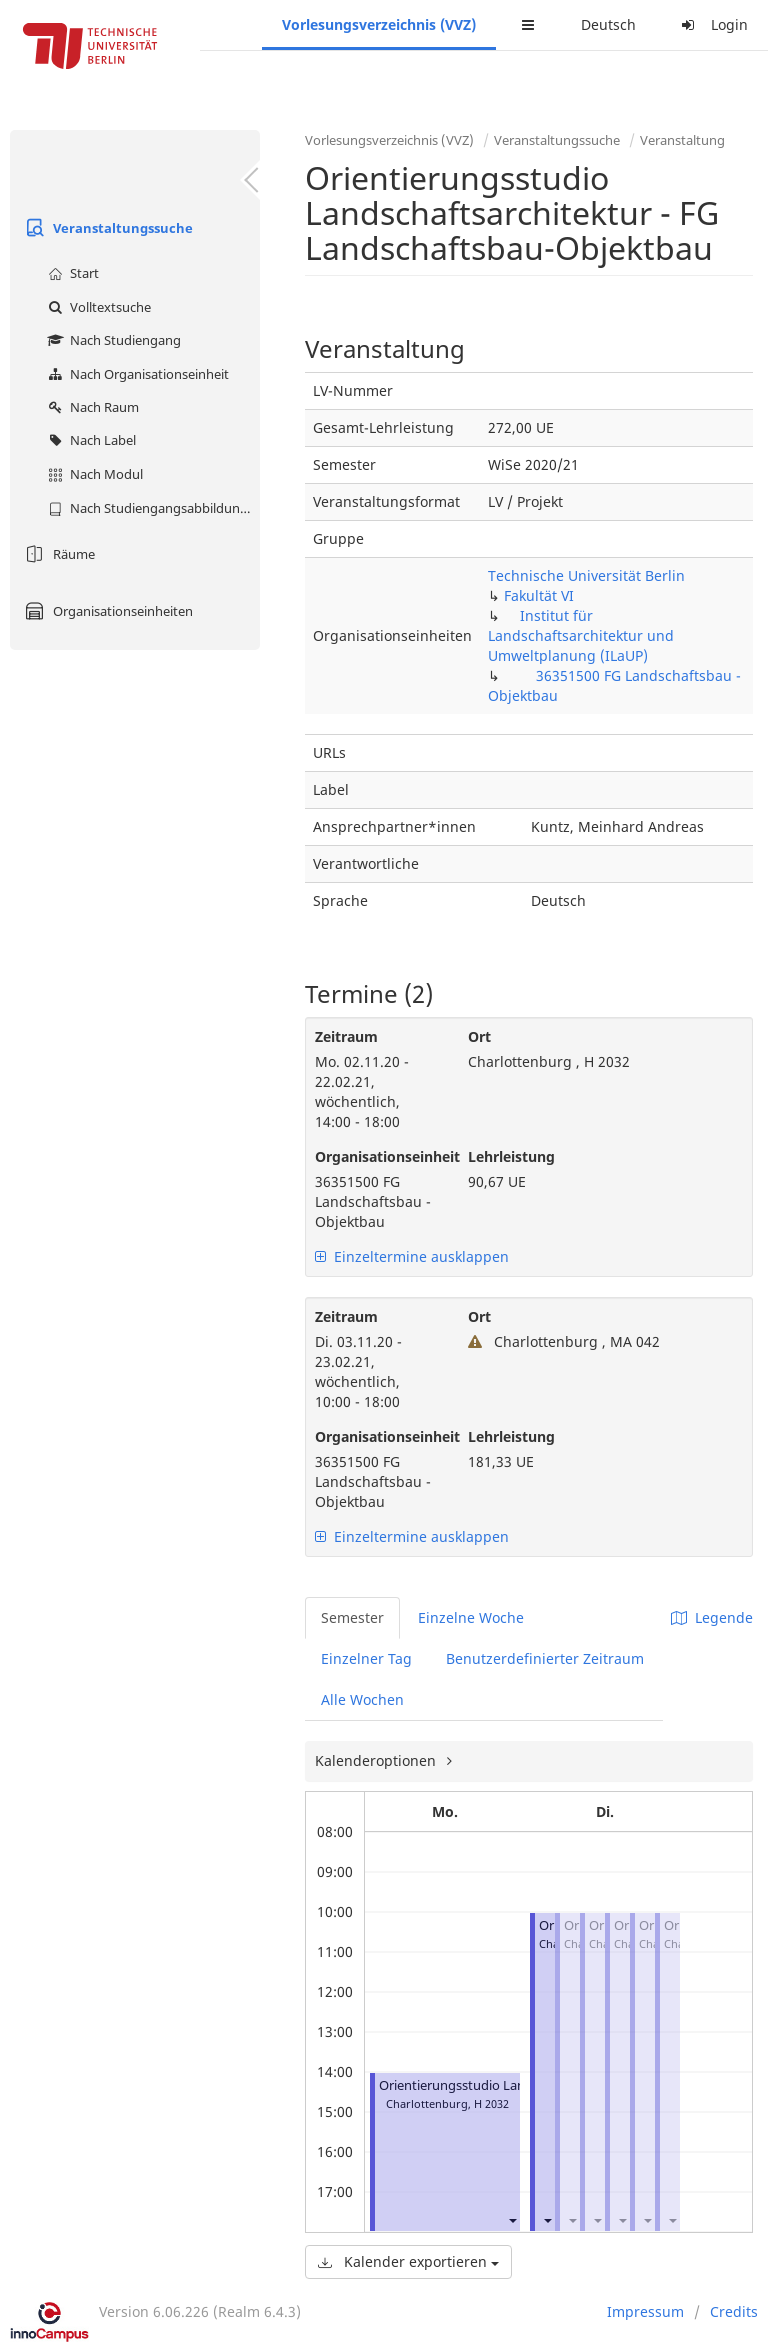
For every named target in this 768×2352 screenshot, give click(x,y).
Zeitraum (346, 1036)
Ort (479, 1036)
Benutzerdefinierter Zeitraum (545, 1658)
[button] (512, 2219)
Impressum (645, 2311)
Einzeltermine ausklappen (412, 1256)
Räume (57, 554)
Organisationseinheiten (106, 611)
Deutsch (608, 24)
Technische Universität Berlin (586, 575)
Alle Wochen (362, 1699)
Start (71, 273)
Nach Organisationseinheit (136, 374)
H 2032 (491, 2103)
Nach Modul (93, 474)
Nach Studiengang (112, 340)
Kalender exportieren (408, 2261)
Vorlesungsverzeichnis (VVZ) (379, 24)
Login (712, 24)
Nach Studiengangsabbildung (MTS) (151, 508)
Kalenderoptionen (377, 1760)
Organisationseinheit (376, 1156)
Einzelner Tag (366, 1658)
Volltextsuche (97, 307)
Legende (712, 1617)
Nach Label (89, 440)
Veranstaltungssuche (106, 228)
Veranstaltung (682, 140)
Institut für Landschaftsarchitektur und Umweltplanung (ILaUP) (581, 635)
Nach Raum (91, 407)
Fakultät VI (539, 595)
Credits (734, 2311)
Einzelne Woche (471, 1617)
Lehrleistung (511, 1156)
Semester (352, 1617)
